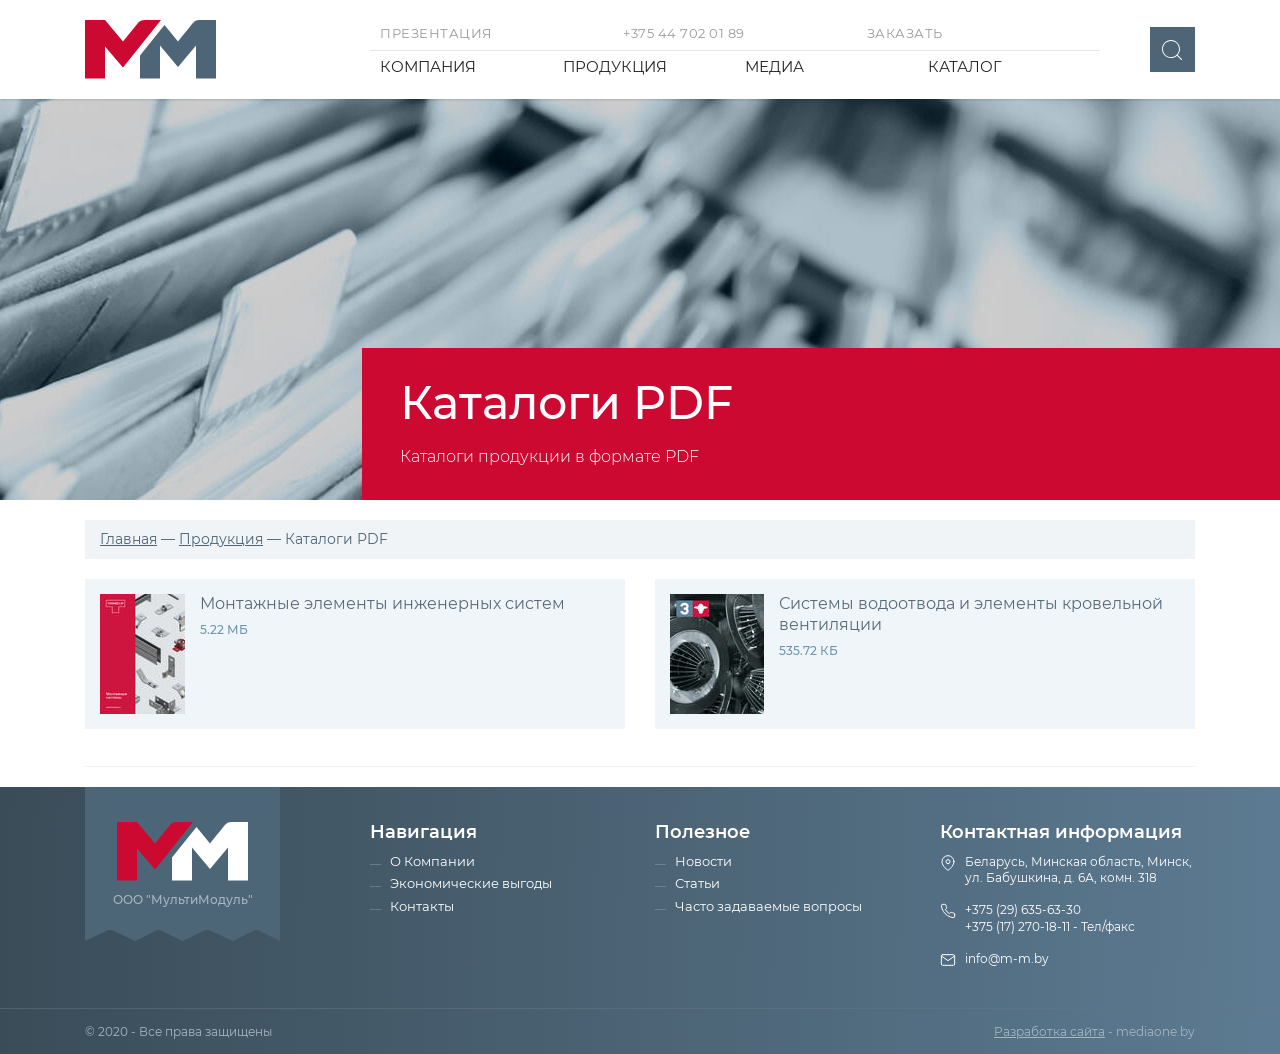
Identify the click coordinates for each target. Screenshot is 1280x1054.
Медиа (774, 66)
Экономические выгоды (471, 883)
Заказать (905, 33)
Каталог (965, 66)
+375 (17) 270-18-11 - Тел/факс (1050, 926)
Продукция (615, 66)
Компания (428, 66)
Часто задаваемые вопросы (768, 906)
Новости (703, 861)
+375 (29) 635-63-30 (1023, 909)
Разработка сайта (1049, 1031)
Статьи (697, 883)
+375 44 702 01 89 (684, 33)
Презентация (436, 33)
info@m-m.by (1007, 958)
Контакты (422, 906)
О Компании (432, 861)
